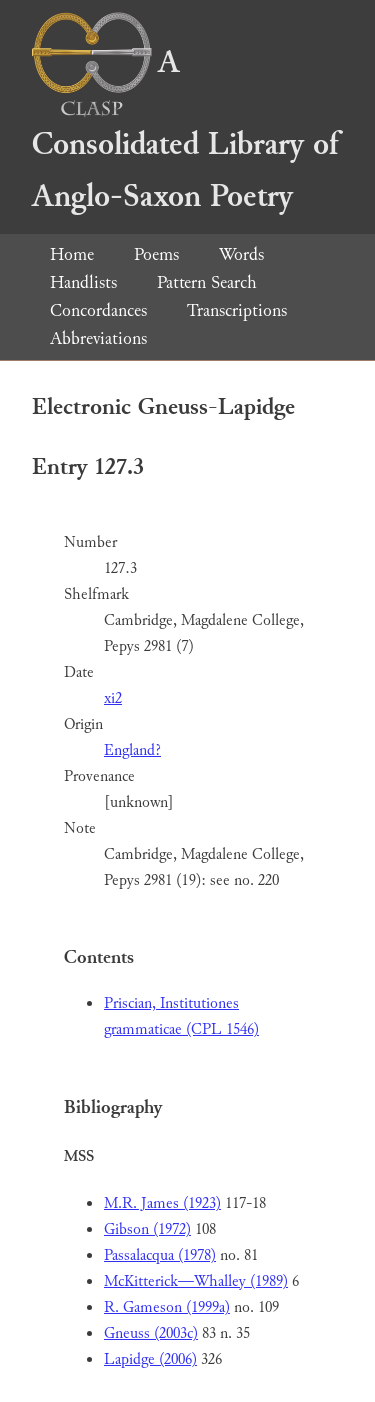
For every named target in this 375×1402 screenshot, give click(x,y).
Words (241, 254)
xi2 (113, 698)
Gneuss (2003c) (151, 1333)
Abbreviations (98, 338)
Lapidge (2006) (150, 1359)
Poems (156, 254)
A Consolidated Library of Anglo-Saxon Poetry (185, 129)
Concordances (98, 310)
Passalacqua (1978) (160, 1255)
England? (132, 750)
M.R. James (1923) (162, 1203)
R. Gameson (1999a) (167, 1307)
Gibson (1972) (147, 1229)
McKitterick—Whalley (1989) (196, 1281)
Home (72, 254)
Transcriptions (237, 310)
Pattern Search (207, 282)
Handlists (83, 282)
